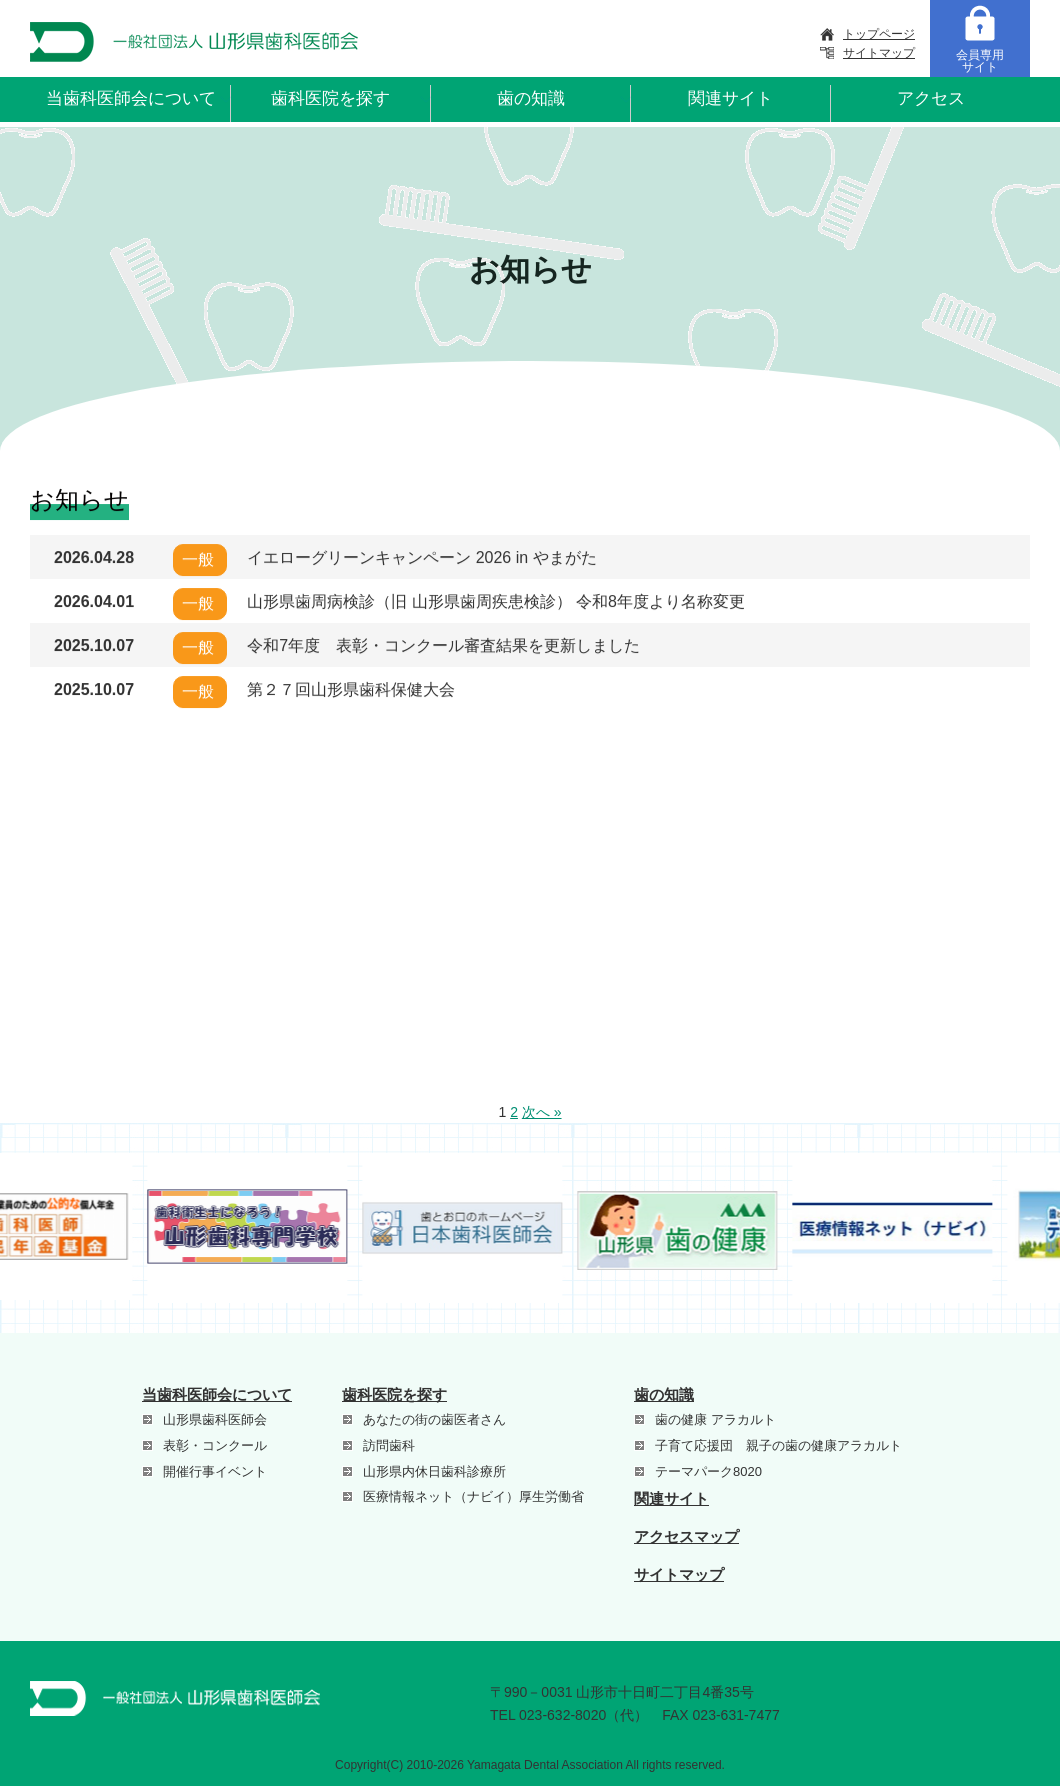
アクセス (931, 98)
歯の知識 (531, 98)
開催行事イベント (215, 1471)
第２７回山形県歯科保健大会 (351, 689)
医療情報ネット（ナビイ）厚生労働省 (473, 1496)
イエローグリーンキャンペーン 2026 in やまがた (421, 557)
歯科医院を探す (330, 98)
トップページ (879, 34)
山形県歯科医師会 (215, 1419)
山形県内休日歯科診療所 (434, 1471)
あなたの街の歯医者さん (434, 1419)
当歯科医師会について (131, 98)
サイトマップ (879, 53)
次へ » (542, 1112)
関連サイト (730, 98)
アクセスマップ (686, 1536)
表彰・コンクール (215, 1445)
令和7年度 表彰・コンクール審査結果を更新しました (443, 645)
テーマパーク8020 (708, 1471)
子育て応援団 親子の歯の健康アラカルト (778, 1445)
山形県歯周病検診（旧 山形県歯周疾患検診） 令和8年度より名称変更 (496, 601)
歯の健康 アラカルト (715, 1419)
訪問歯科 (389, 1445)
